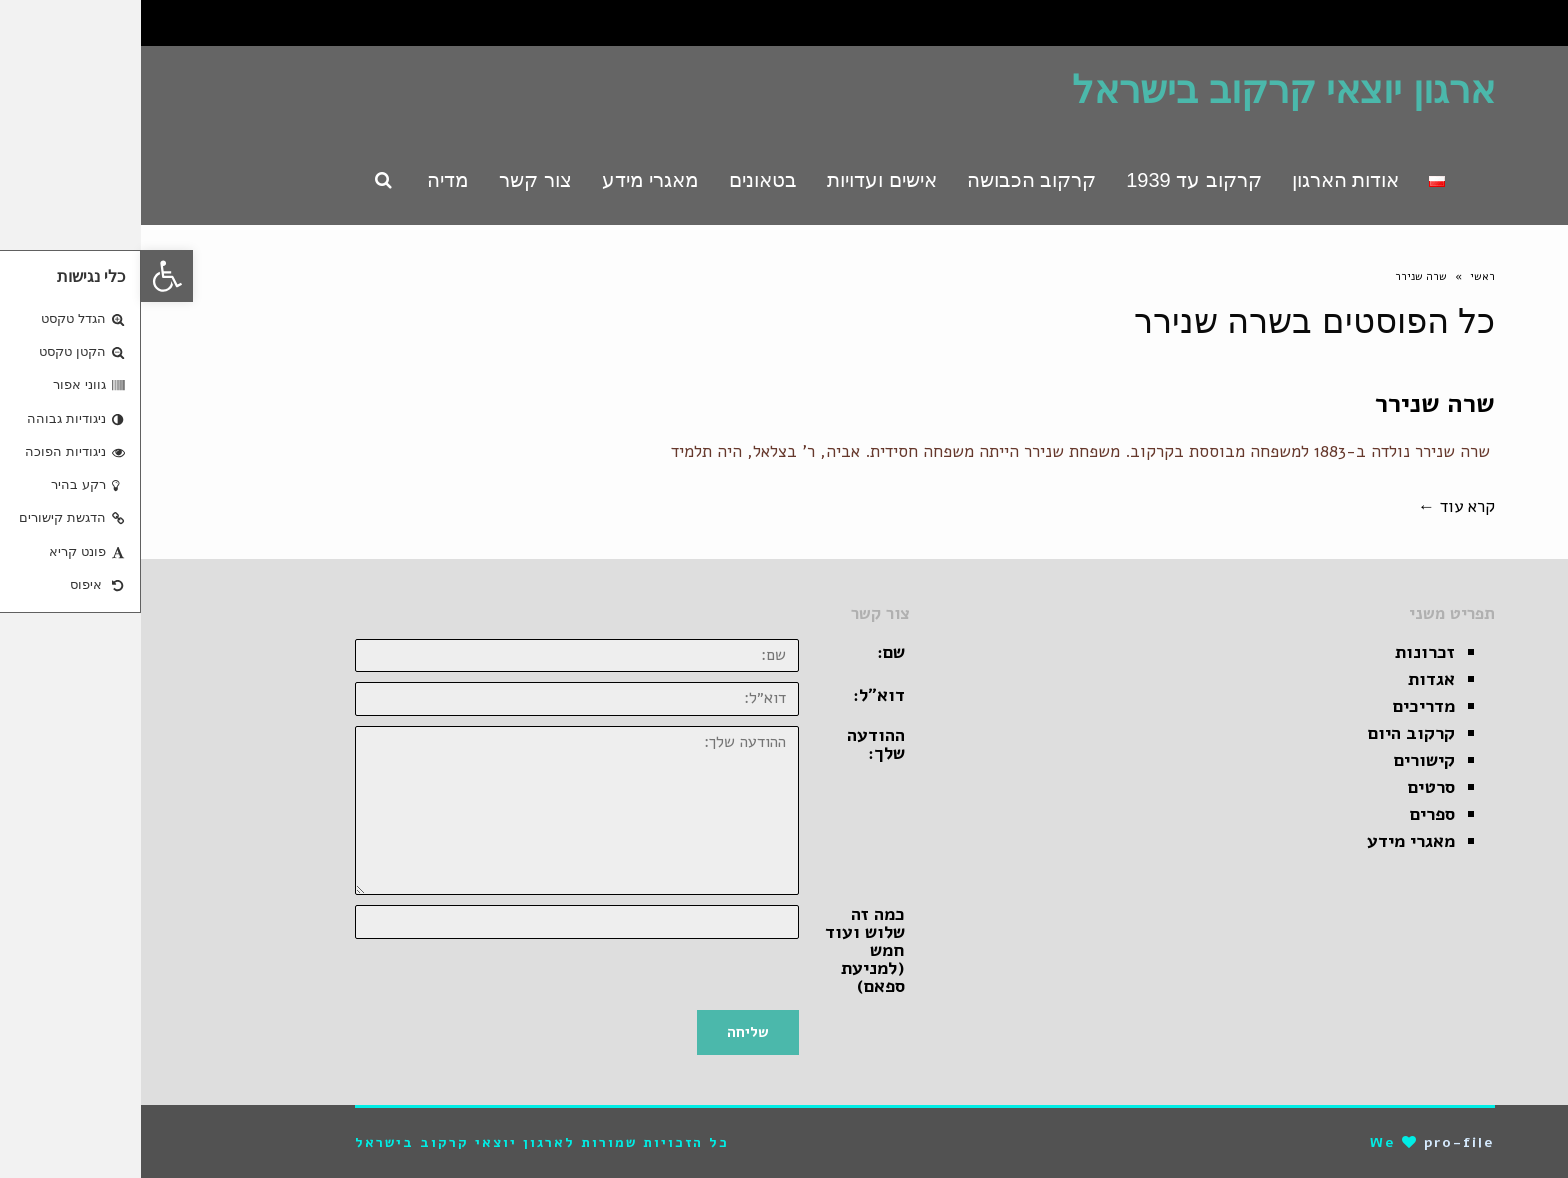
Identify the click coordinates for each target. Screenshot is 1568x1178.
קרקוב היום (1270, 733)
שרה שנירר (1294, 403)
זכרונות (1284, 652)
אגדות (1290, 679)
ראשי (1341, 276)
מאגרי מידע (1270, 841)
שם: (750, 652)
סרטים (1290, 787)
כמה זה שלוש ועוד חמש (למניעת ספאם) (724, 950)
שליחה (607, 1032)
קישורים (1283, 760)
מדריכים (1283, 706)
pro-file (1318, 1142)
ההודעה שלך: (735, 744)
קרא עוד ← (1315, 506)
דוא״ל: (738, 695)
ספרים (1291, 814)
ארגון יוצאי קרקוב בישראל (1142, 90)
